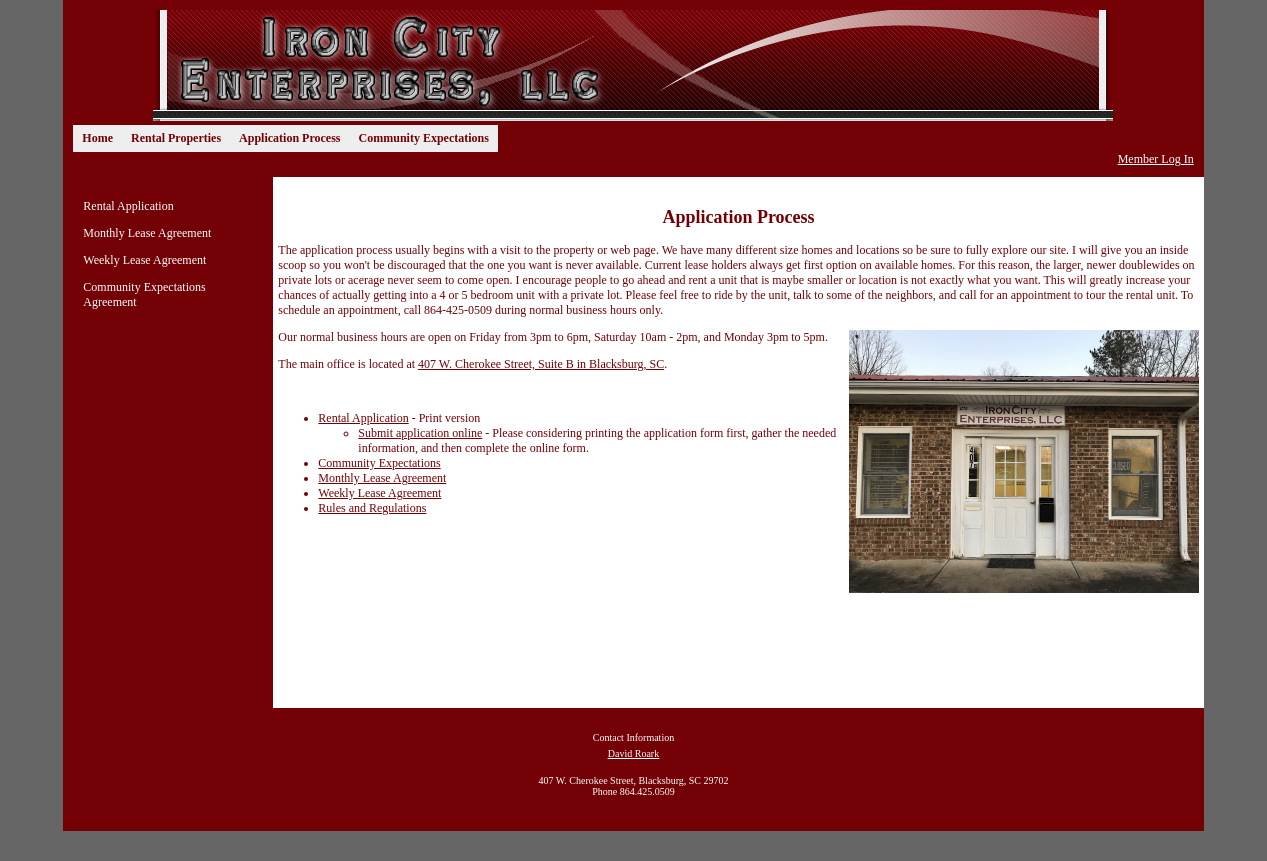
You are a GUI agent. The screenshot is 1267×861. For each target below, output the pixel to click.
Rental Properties (176, 138)
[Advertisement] (503, 654)
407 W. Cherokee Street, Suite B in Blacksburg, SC (541, 364)
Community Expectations (424, 138)
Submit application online (420, 433)
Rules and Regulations (372, 508)
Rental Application (128, 206)
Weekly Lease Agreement (144, 260)
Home (97, 138)
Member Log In (1156, 159)
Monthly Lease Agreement (147, 233)
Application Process (289, 138)
